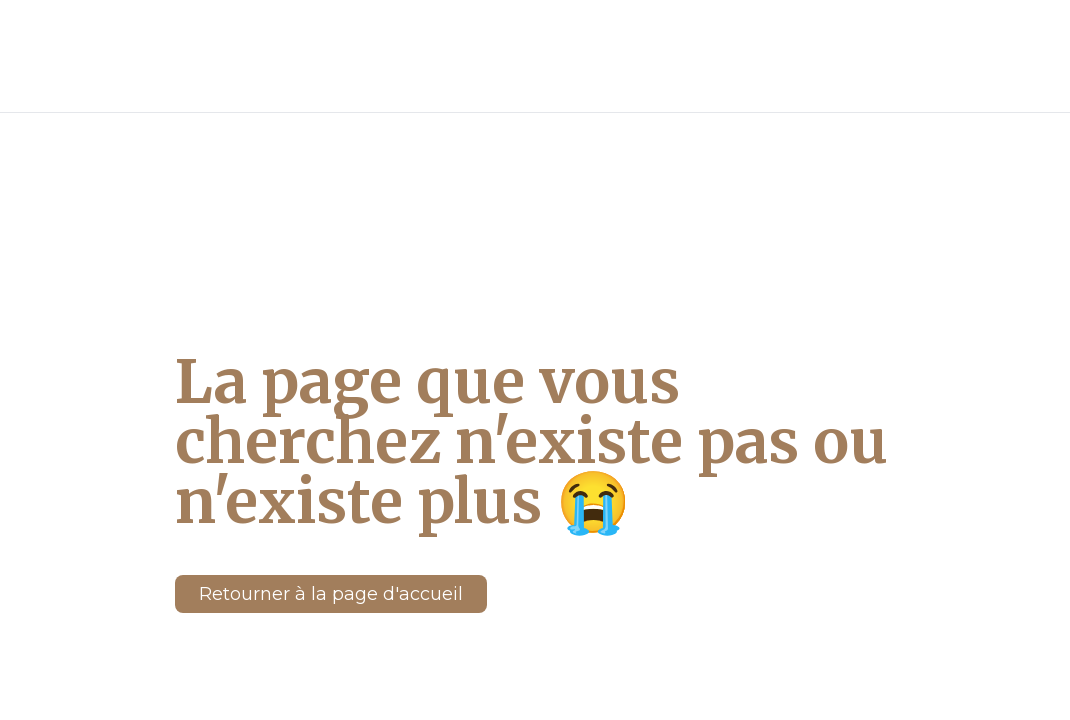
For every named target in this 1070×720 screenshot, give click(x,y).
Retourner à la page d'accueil (331, 514)
